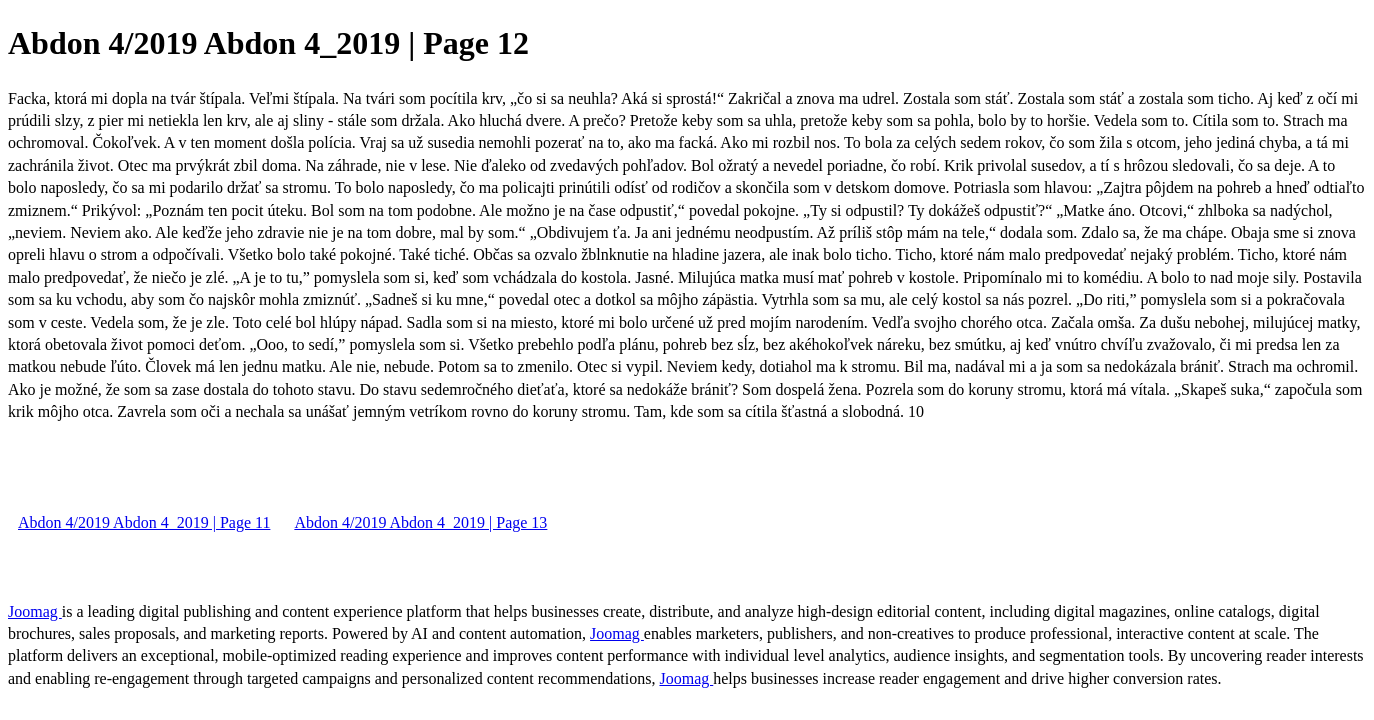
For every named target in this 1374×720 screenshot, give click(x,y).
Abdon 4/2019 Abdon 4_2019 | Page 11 (144, 522)
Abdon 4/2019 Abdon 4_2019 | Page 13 (420, 522)
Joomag (35, 611)
